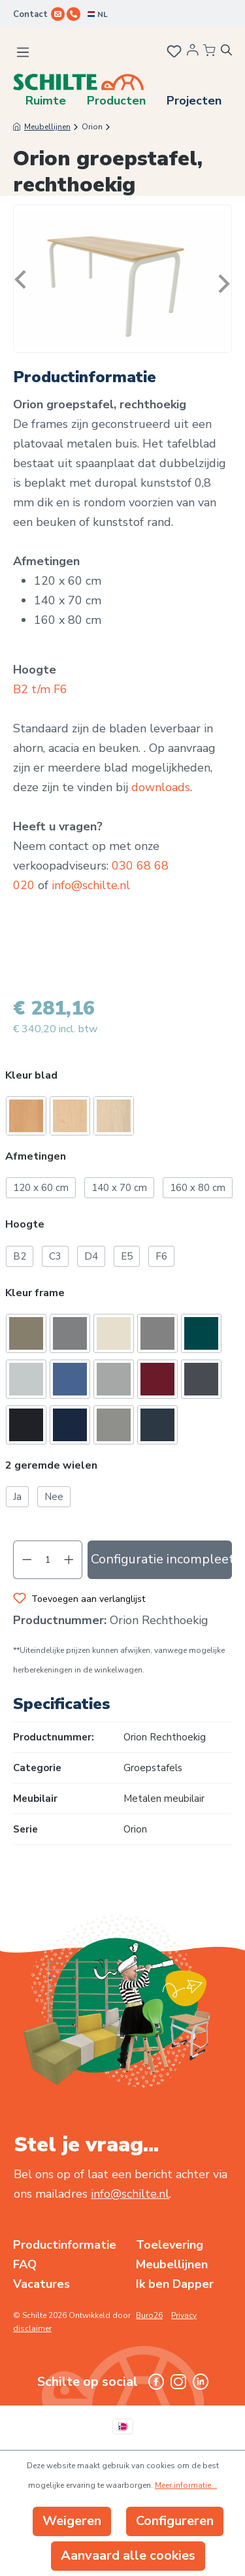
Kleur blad (31, 1075)
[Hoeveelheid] (48, 1560)
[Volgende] (221, 278)
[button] (122, 1077)
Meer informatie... (186, 2485)
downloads (160, 787)
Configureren (175, 2521)
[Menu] (23, 52)
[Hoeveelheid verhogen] (69, 1560)
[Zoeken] (231, 52)
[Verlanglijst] (173, 53)
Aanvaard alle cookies (128, 2555)
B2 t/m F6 (40, 689)
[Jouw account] (193, 53)
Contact (30, 14)
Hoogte (24, 1224)
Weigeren (71, 2521)
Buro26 (149, 2315)
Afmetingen (35, 1156)
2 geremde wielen (51, 1465)
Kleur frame (35, 1293)
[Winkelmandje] (209, 51)
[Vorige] (23, 278)
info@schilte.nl (91, 885)
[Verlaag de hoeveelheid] (27, 1560)
